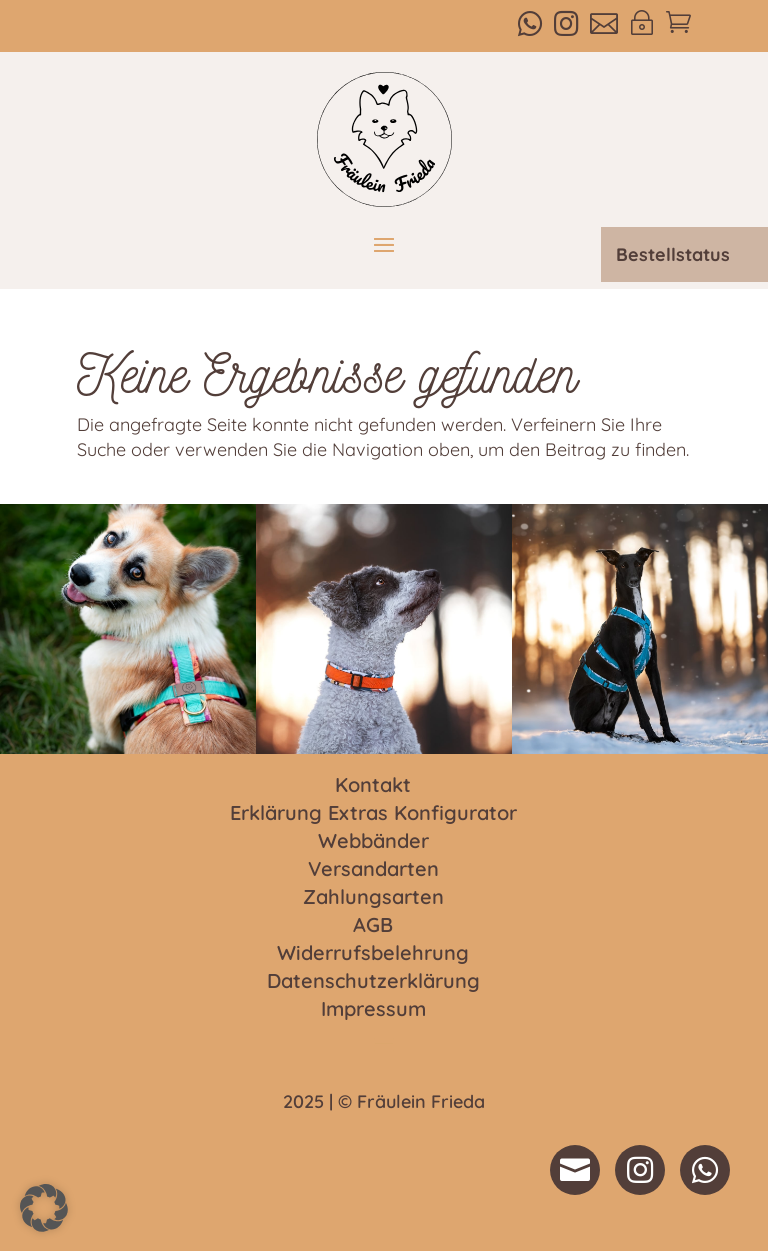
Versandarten (373, 870)
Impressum (373, 1010)
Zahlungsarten (373, 898)
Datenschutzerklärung (373, 982)
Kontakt (373, 786)
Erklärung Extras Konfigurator (373, 814)
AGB (373, 926)
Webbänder (373, 842)
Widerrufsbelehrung (373, 954)
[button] (44, 1208)
